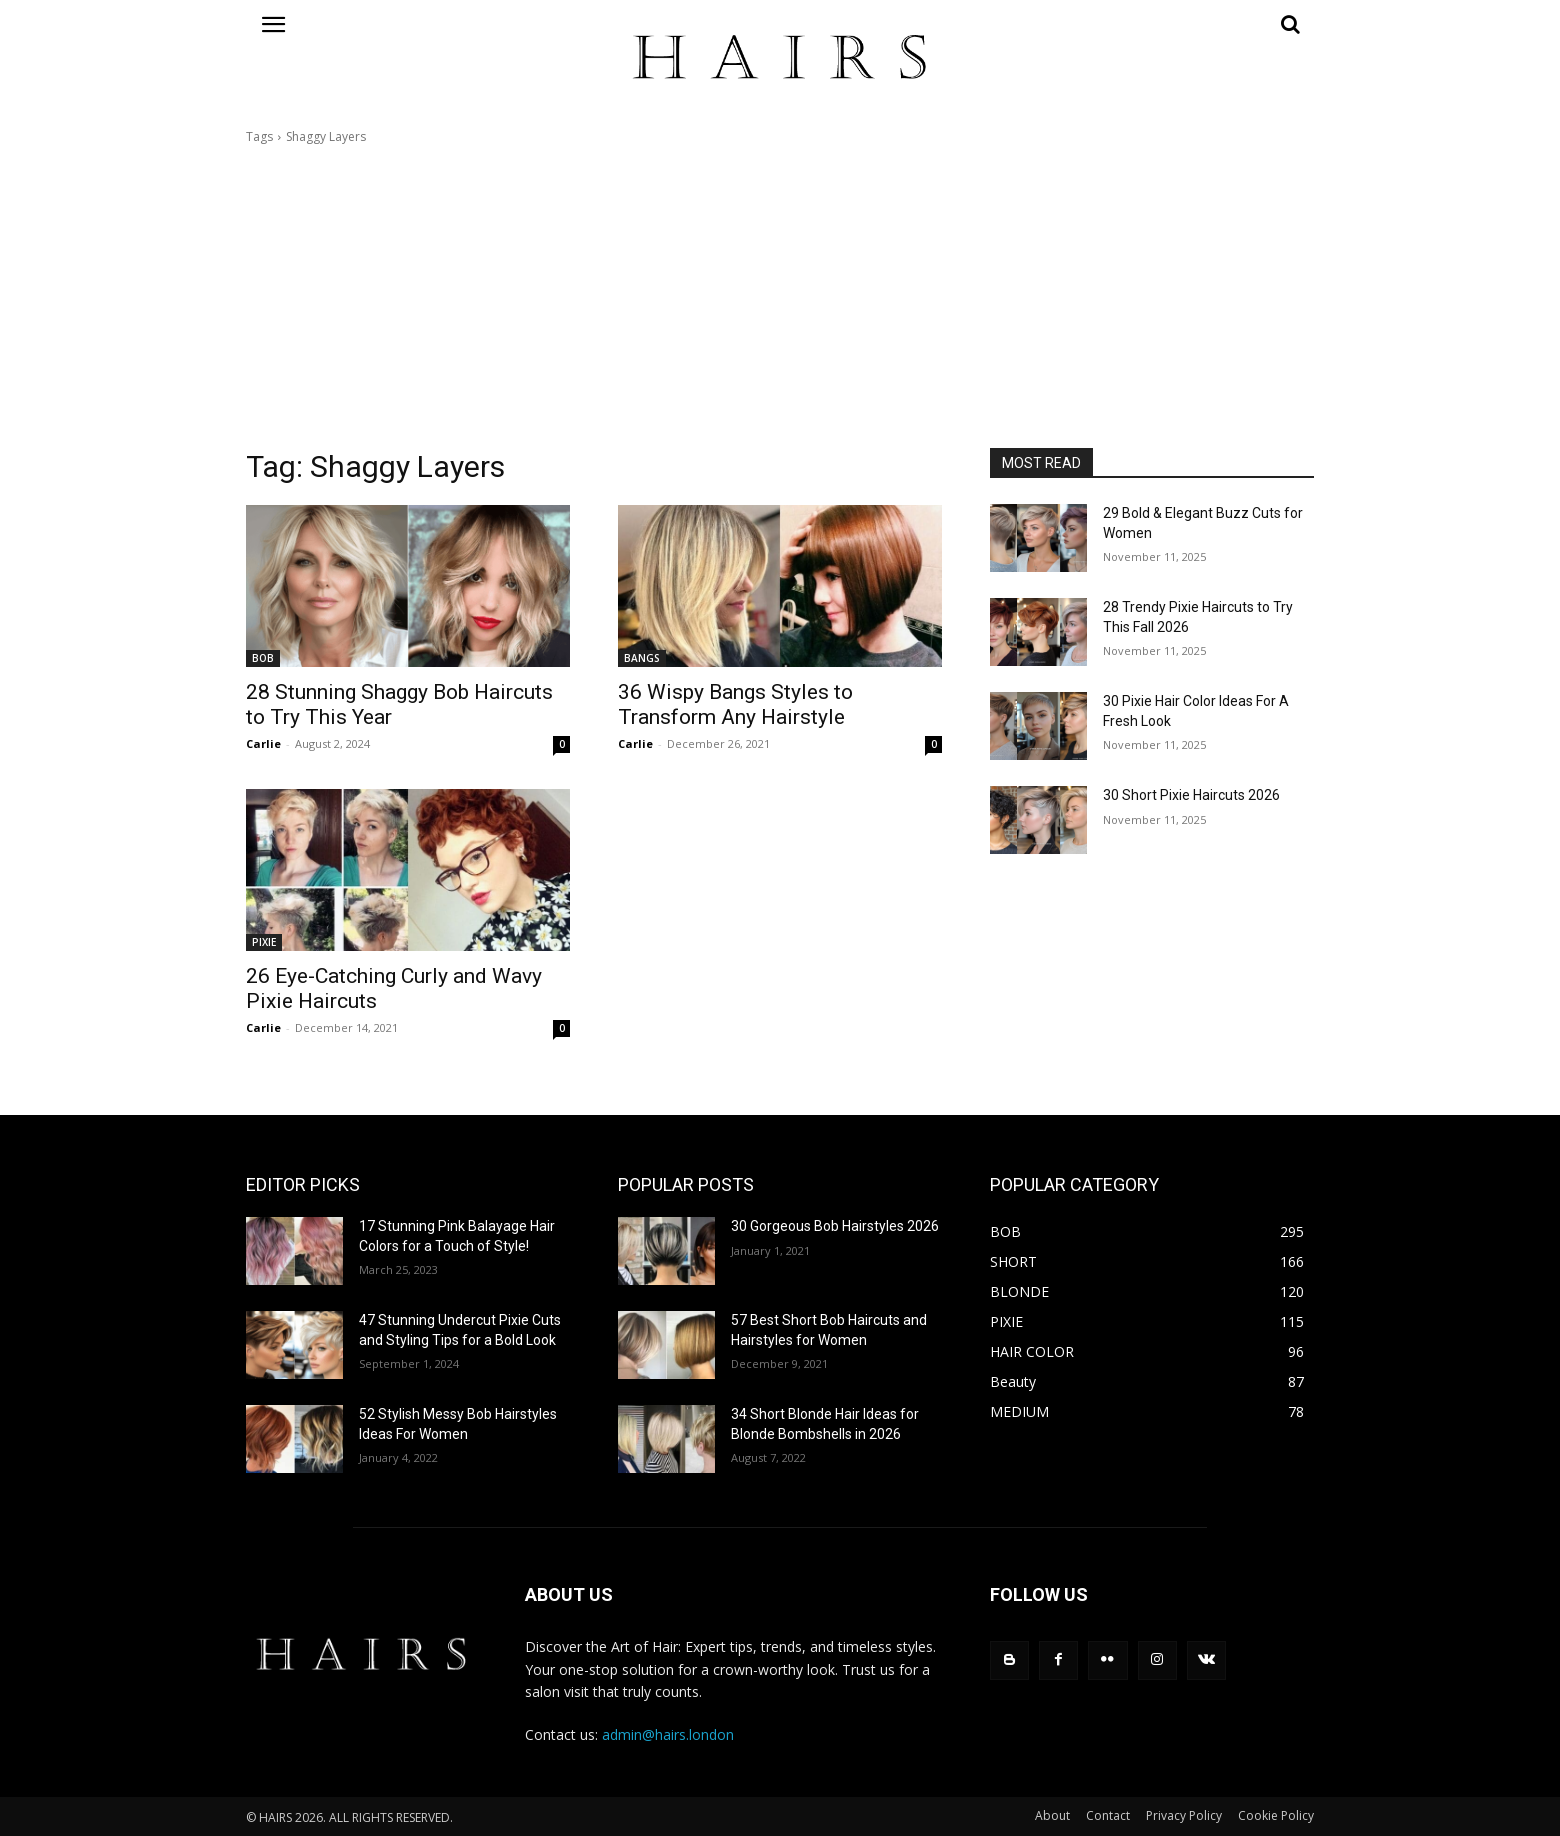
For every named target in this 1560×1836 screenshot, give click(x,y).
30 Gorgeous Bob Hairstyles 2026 (835, 1226)
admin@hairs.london (668, 1734)
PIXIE (264, 942)
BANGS (642, 658)
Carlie (263, 743)
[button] (1152, 24)
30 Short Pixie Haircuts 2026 (1191, 795)
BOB (263, 658)
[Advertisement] (780, 297)
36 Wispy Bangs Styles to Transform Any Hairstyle (735, 704)
